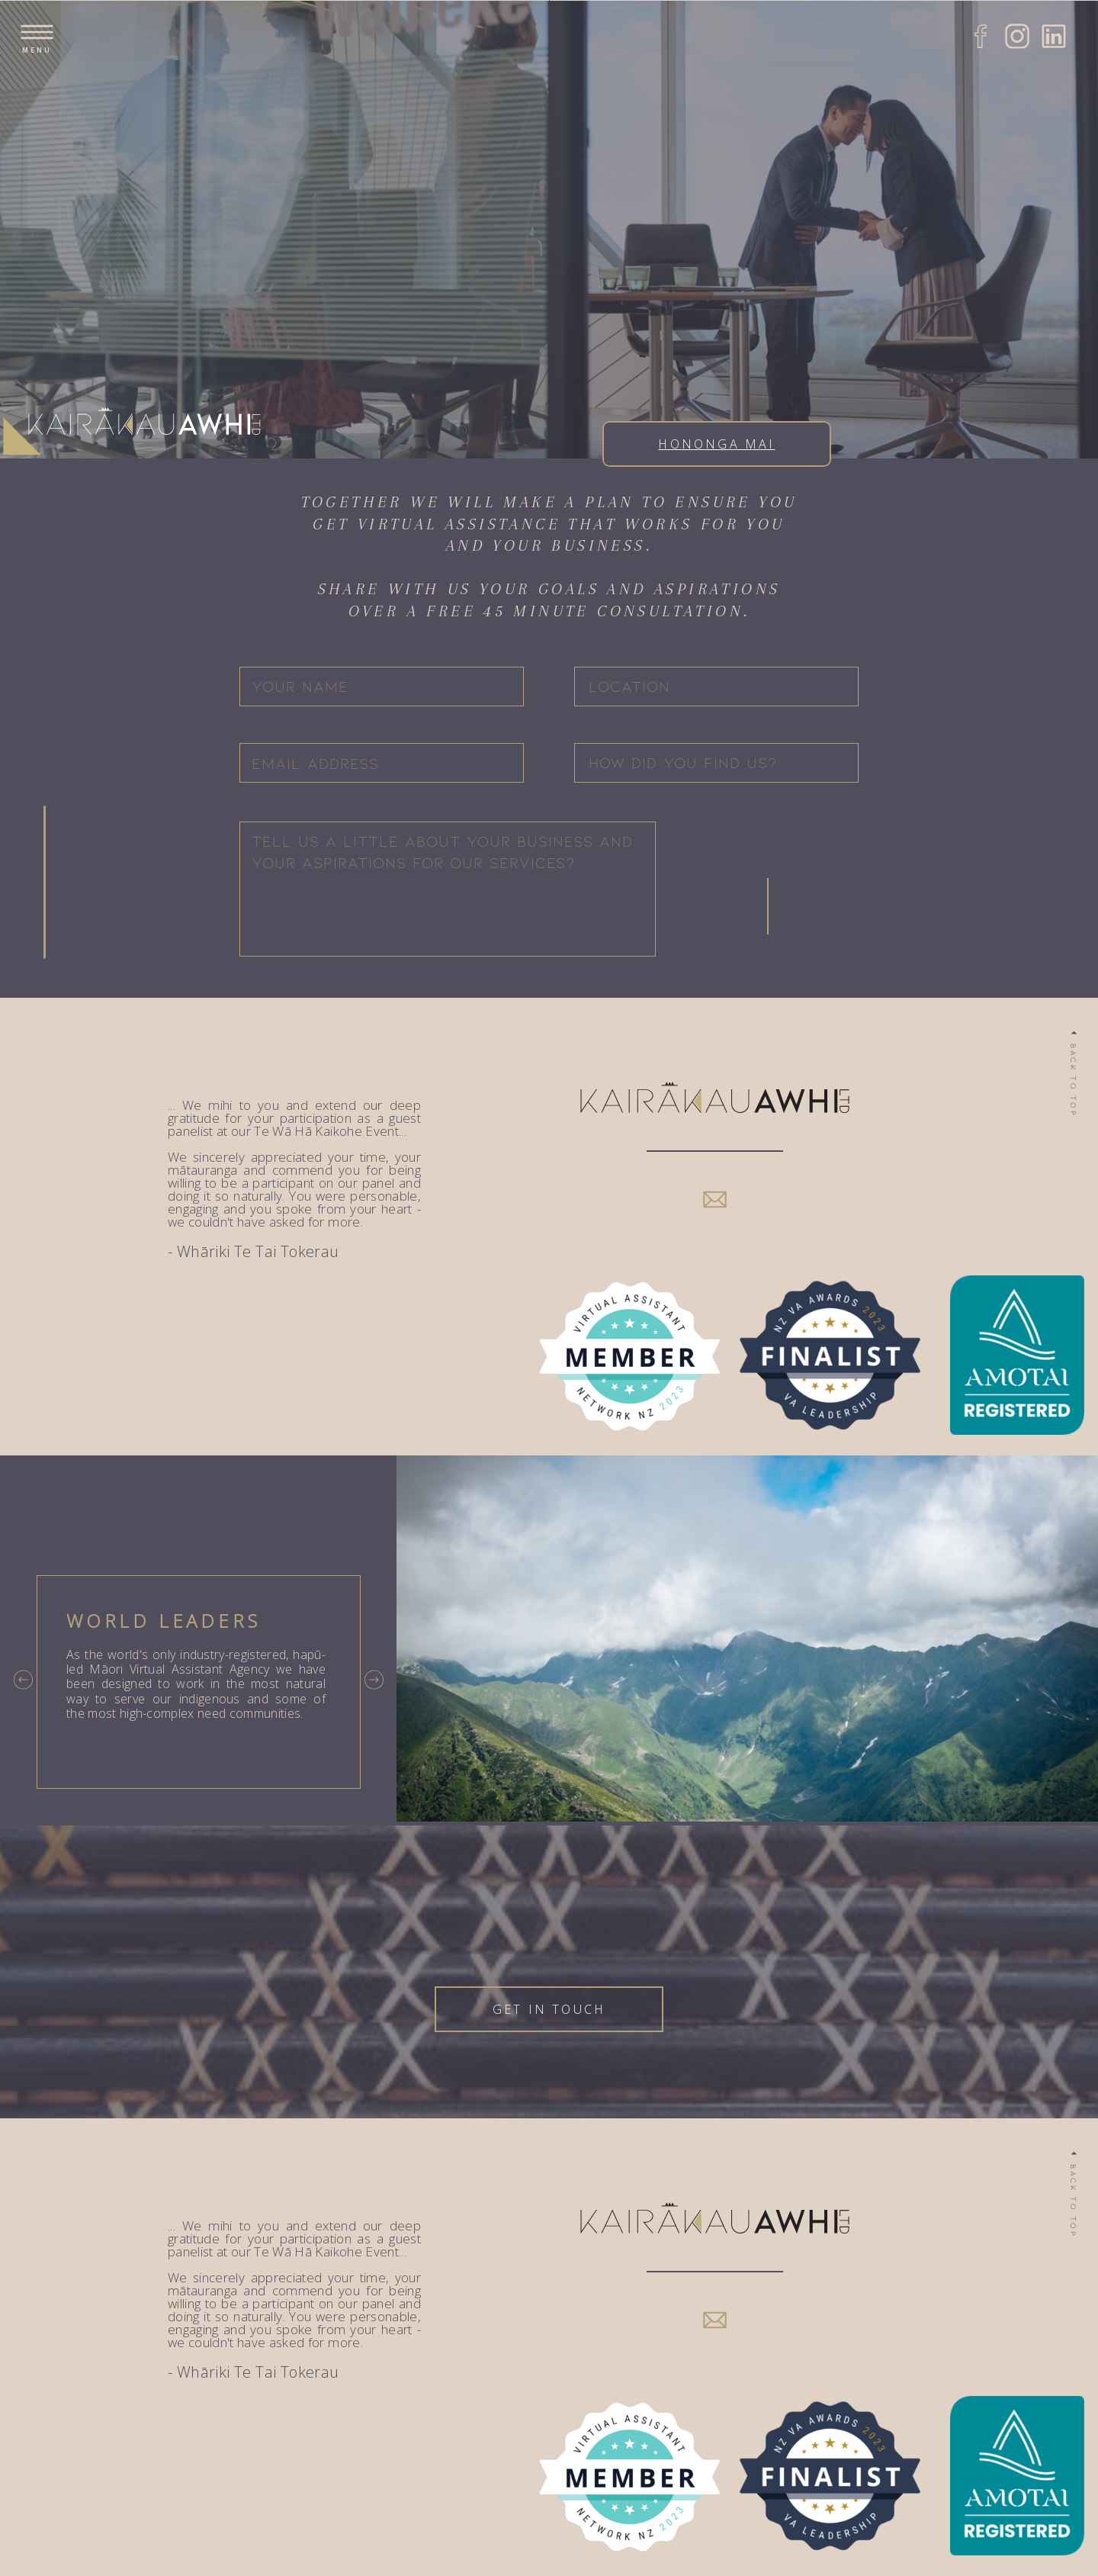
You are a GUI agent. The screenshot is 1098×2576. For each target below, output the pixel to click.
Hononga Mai (716, 444)
